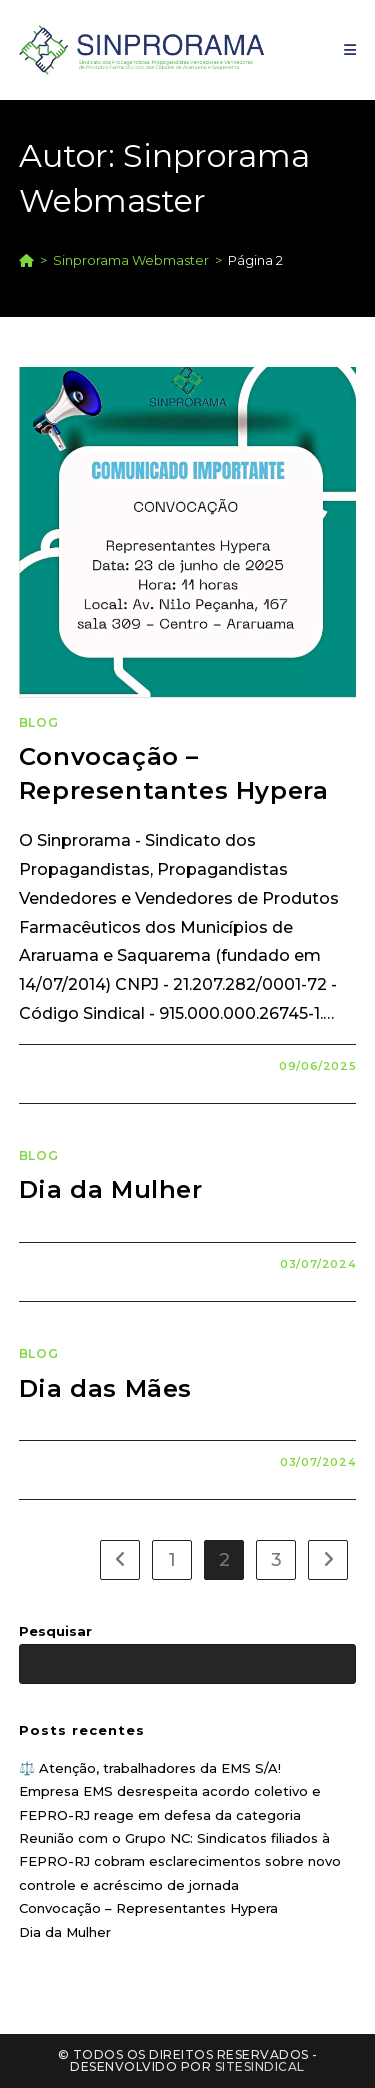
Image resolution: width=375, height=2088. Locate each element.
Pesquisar (55, 1631)
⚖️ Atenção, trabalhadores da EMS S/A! (150, 1768)
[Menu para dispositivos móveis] (350, 50)
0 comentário (88, 1066)
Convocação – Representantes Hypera (148, 1908)
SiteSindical (260, 2066)
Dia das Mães (105, 1388)
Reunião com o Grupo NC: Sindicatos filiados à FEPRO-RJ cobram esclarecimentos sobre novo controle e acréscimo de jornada (180, 1861)
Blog (38, 722)
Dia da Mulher (111, 1189)
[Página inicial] (26, 260)
